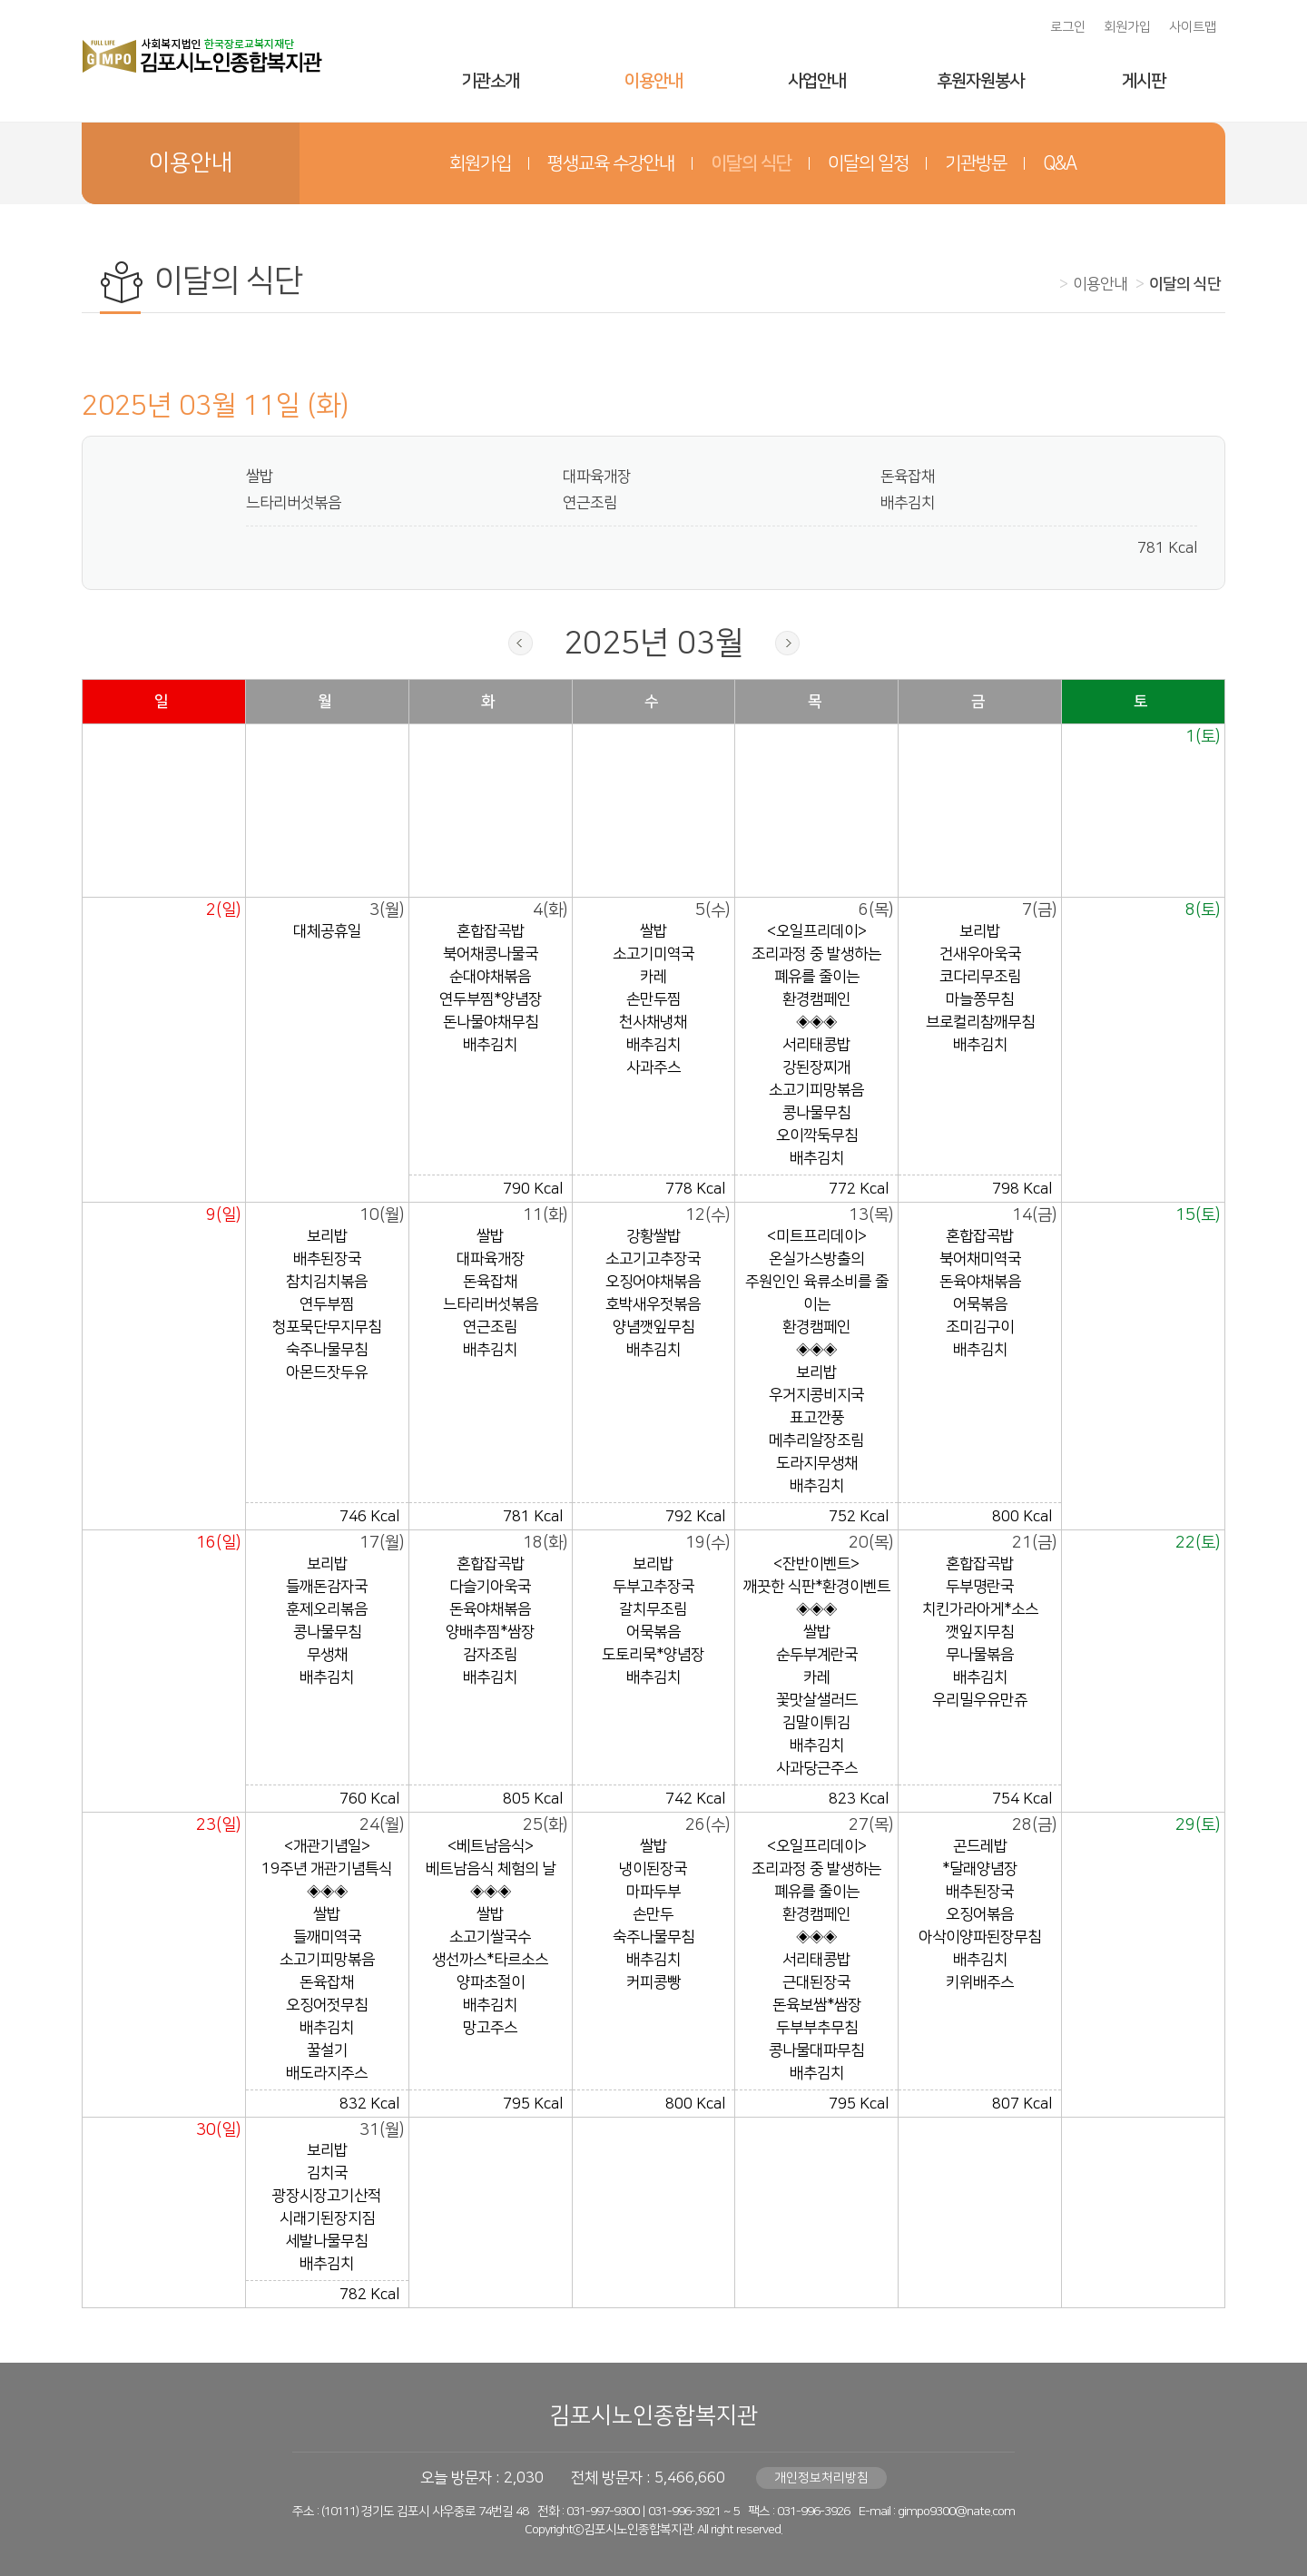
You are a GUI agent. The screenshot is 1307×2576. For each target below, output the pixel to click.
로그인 (1068, 27)
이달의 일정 (868, 163)
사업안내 (817, 81)
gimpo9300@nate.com (956, 2511)
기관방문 (976, 163)
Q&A (1059, 163)
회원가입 (1127, 27)
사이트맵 (1192, 27)
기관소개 (490, 81)
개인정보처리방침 (821, 2478)
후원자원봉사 (980, 81)
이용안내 (653, 81)
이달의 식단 (751, 163)
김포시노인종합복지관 (653, 2416)
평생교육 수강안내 (610, 163)
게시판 (1143, 81)
